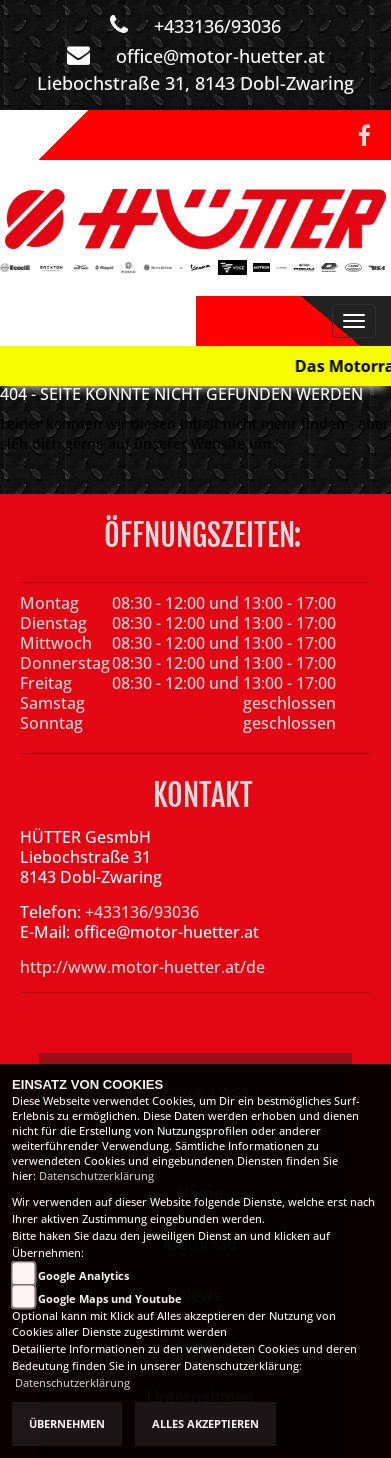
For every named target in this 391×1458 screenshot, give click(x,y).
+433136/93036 (217, 26)
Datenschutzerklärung (96, 1176)
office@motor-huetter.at (220, 56)
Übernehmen (67, 1424)
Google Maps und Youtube (110, 1299)
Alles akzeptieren (205, 1424)
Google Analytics (83, 1276)
